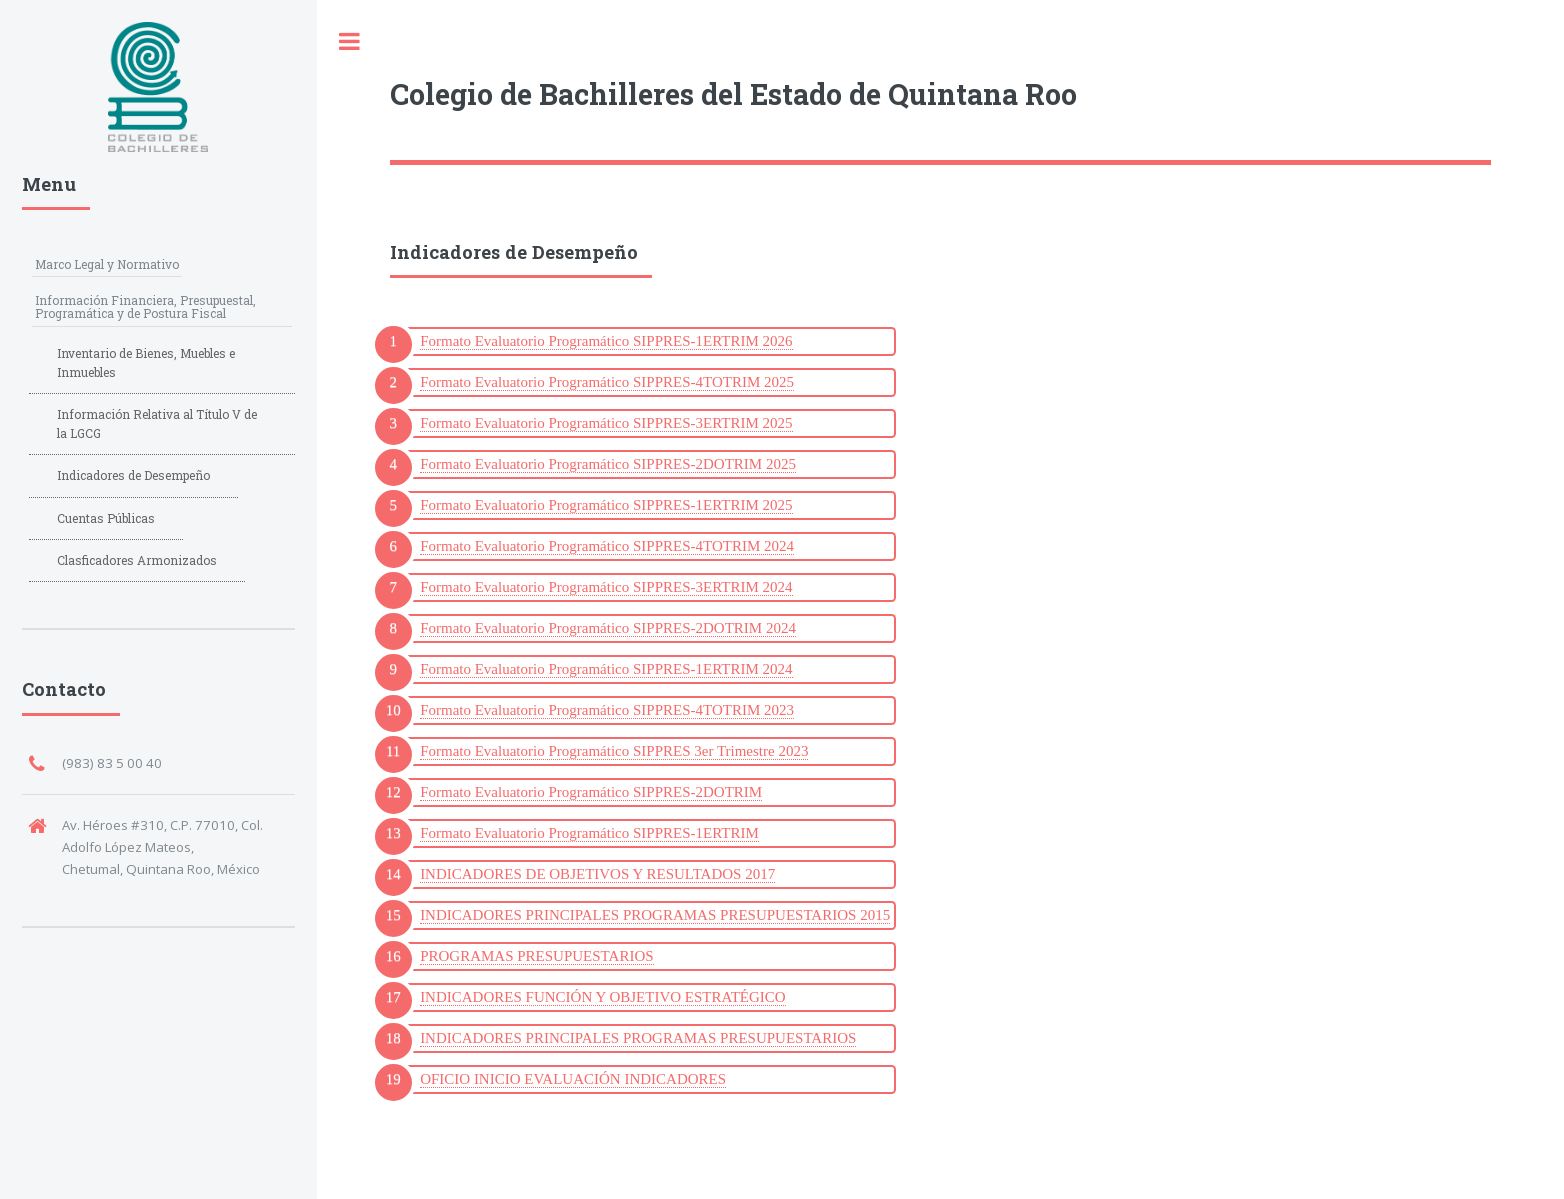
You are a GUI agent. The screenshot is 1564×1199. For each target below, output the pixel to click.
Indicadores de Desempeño (133, 475)
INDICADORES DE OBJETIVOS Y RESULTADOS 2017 (597, 874)
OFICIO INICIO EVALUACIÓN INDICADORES (573, 1079)
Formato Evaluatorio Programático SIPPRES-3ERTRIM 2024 (606, 587)
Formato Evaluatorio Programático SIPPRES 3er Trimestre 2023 (614, 751)
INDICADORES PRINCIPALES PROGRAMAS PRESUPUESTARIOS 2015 (655, 915)
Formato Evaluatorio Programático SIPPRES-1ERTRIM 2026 (606, 341)
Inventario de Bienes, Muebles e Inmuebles (146, 362)
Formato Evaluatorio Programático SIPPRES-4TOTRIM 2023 (607, 710)
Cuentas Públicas (106, 518)
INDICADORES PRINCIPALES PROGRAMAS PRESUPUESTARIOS (638, 1038)
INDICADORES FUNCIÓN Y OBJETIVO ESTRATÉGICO (603, 997)
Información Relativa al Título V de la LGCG (157, 423)
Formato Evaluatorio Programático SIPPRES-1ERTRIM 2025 (606, 505)
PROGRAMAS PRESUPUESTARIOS (536, 956)
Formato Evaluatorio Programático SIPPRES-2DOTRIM (591, 792)
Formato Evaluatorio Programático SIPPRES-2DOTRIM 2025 (608, 464)
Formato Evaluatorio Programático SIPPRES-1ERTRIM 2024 (606, 669)
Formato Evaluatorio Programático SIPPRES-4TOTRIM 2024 (607, 546)
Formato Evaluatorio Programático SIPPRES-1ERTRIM (589, 833)
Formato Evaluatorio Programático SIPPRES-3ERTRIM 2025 (606, 423)
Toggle (350, 41)
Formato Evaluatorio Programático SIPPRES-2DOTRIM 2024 (608, 628)
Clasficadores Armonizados (137, 560)
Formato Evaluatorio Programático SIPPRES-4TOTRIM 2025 (607, 382)
